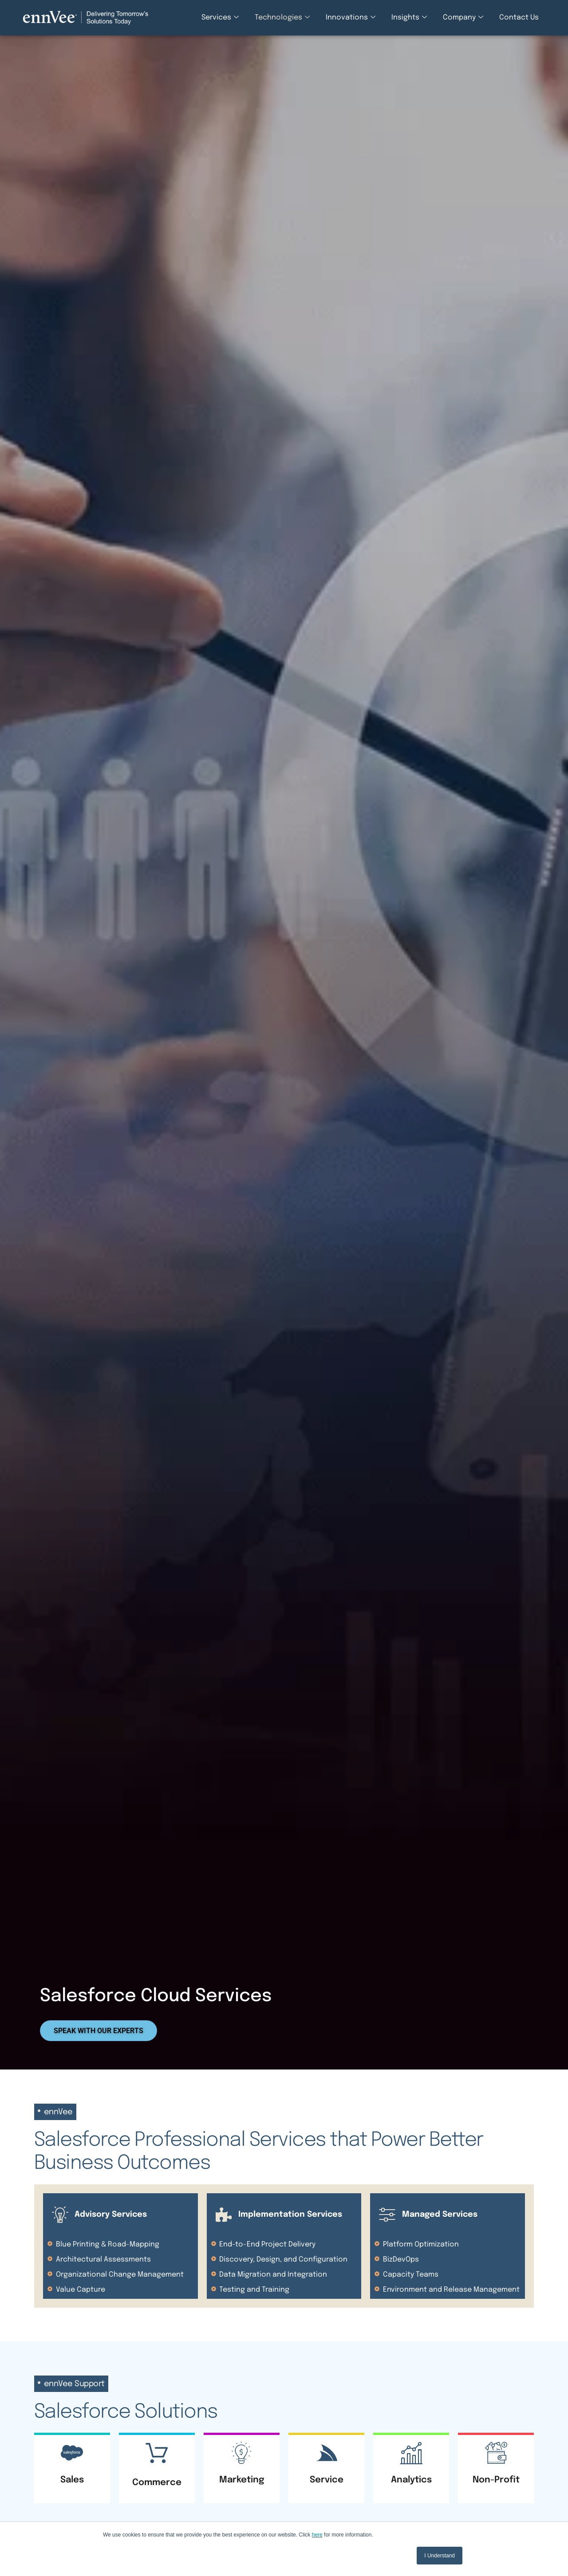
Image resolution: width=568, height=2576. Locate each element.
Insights (409, 17)
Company (463, 17)
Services (220, 17)
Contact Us (519, 17)
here (317, 2535)
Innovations (350, 17)
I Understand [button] (439, 2555)
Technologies (282, 17)
